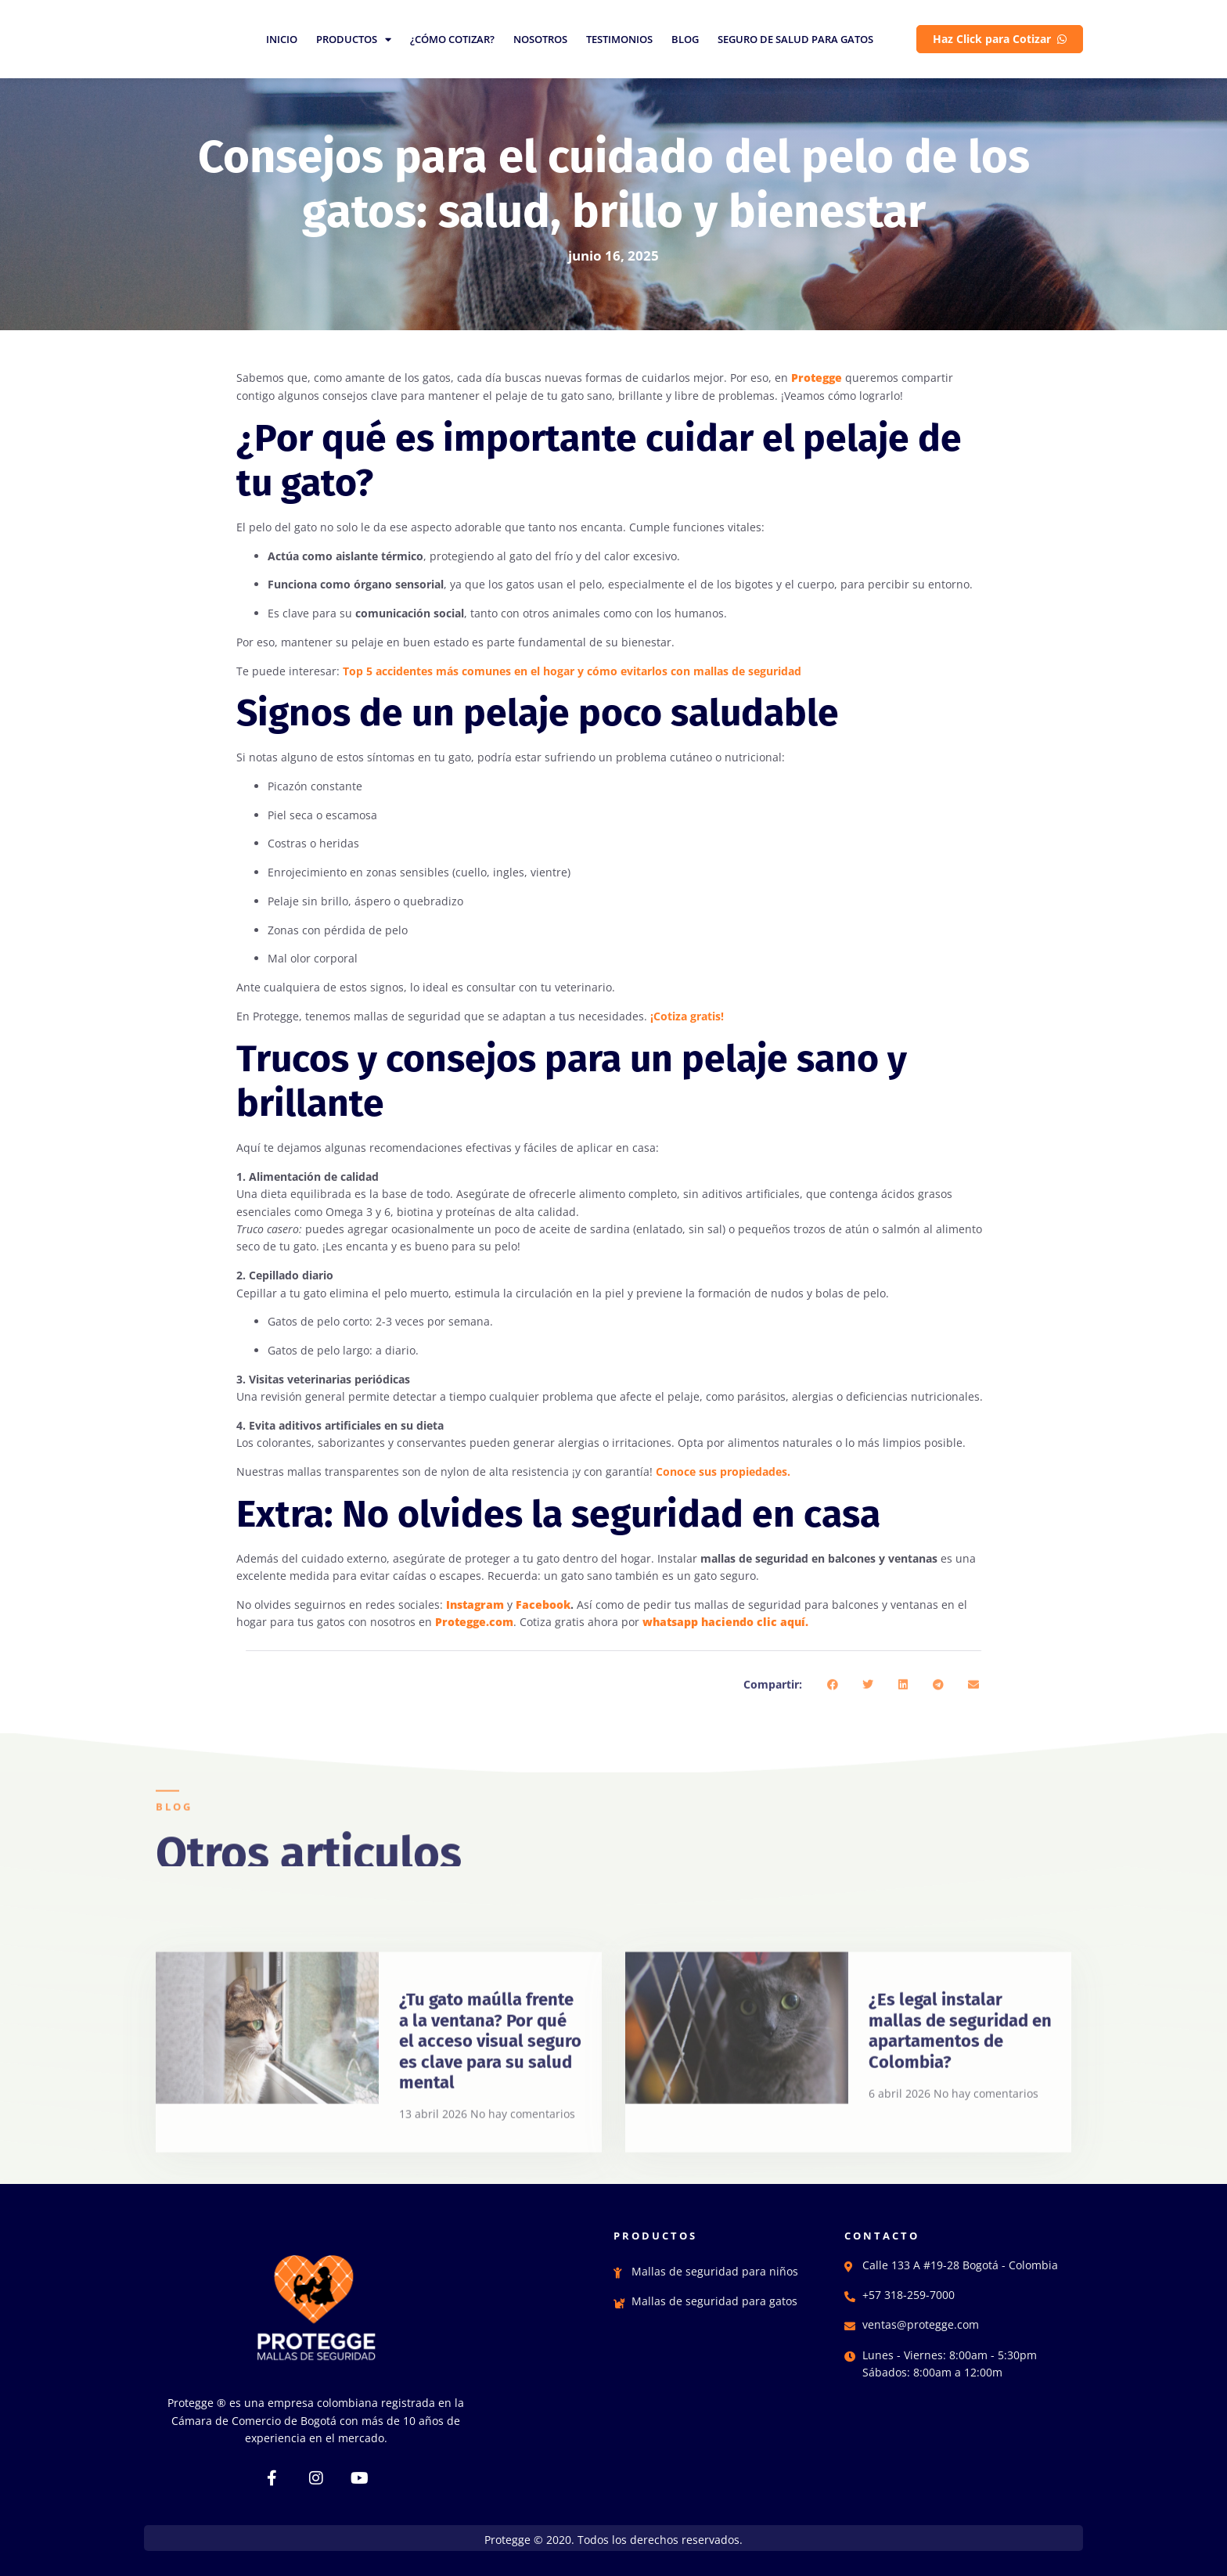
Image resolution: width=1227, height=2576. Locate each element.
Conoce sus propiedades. (723, 1471)
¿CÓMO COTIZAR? (452, 39)
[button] (832, 1707)
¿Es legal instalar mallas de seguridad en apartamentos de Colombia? (960, 2162)
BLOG (685, 39)
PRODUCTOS (353, 39)
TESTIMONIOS (619, 39)
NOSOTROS (540, 39)
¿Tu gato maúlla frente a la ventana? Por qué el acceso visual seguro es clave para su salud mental (490, 2173)
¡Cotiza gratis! (687, 1016)
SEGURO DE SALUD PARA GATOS (795, 39)
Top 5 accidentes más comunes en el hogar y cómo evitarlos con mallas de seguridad (572, 671)
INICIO (281, 39)
